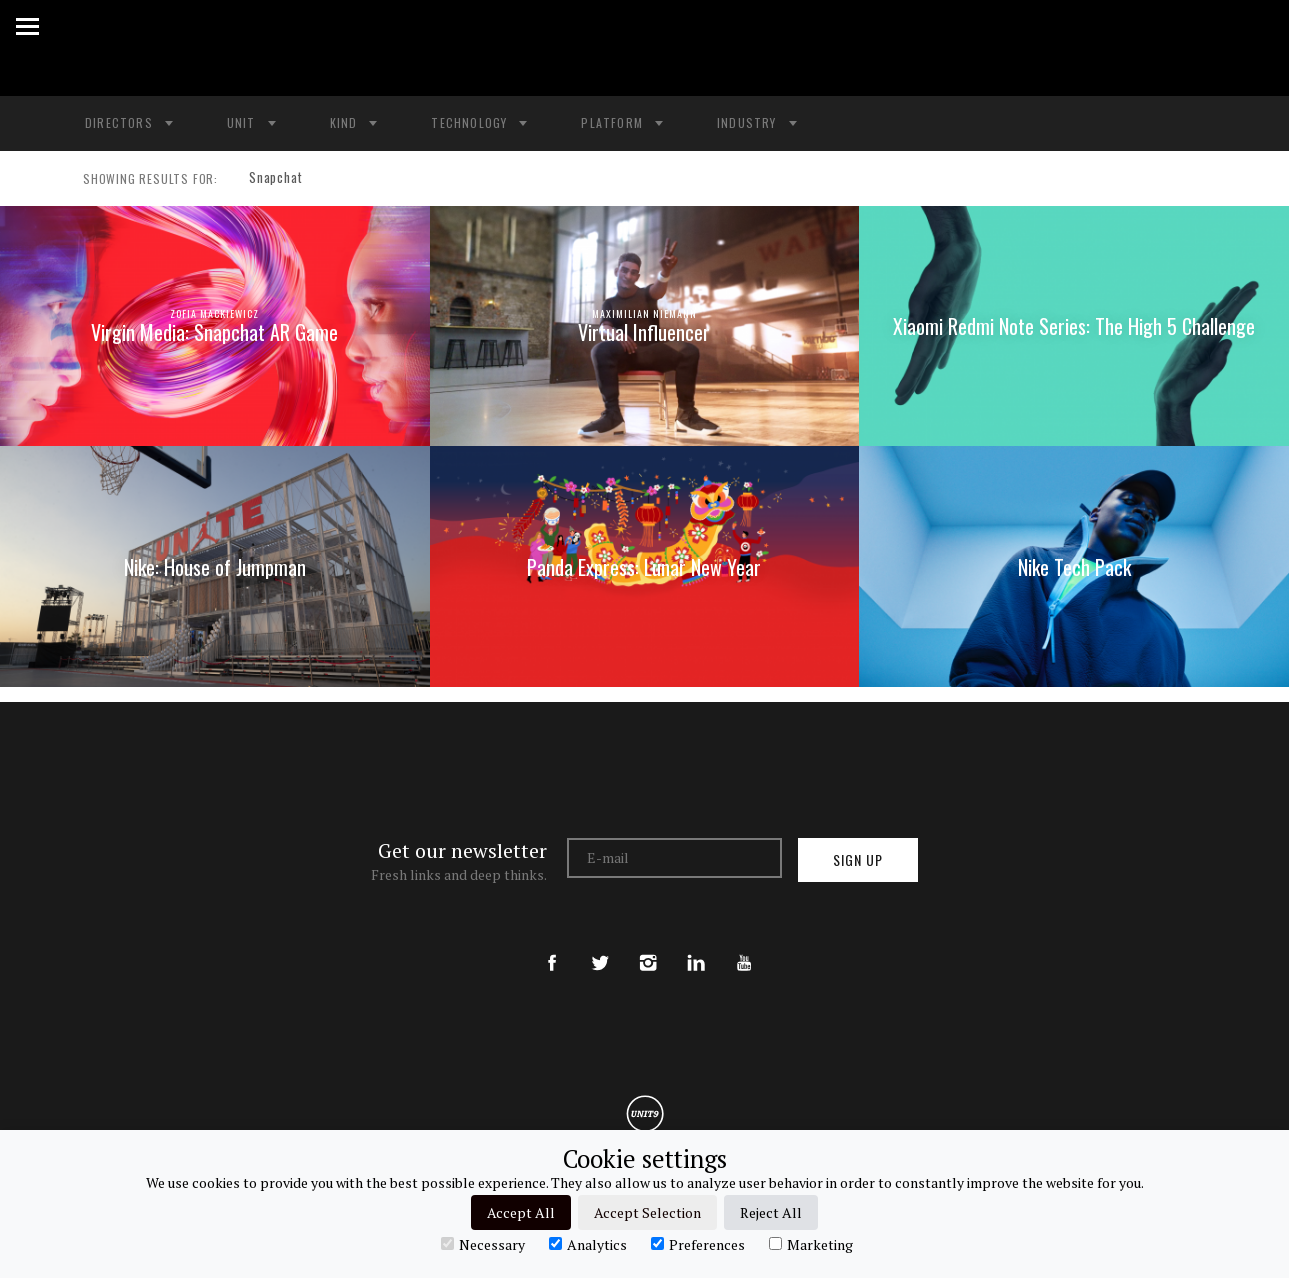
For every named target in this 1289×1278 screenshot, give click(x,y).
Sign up (858, 859)
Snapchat (270, 179)
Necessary (483, 1244)
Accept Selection (647, 1212)
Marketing (811, 1244)
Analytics (588, 1244)
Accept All (521, 1212)
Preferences (698, 1244)
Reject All (771, 1212)
